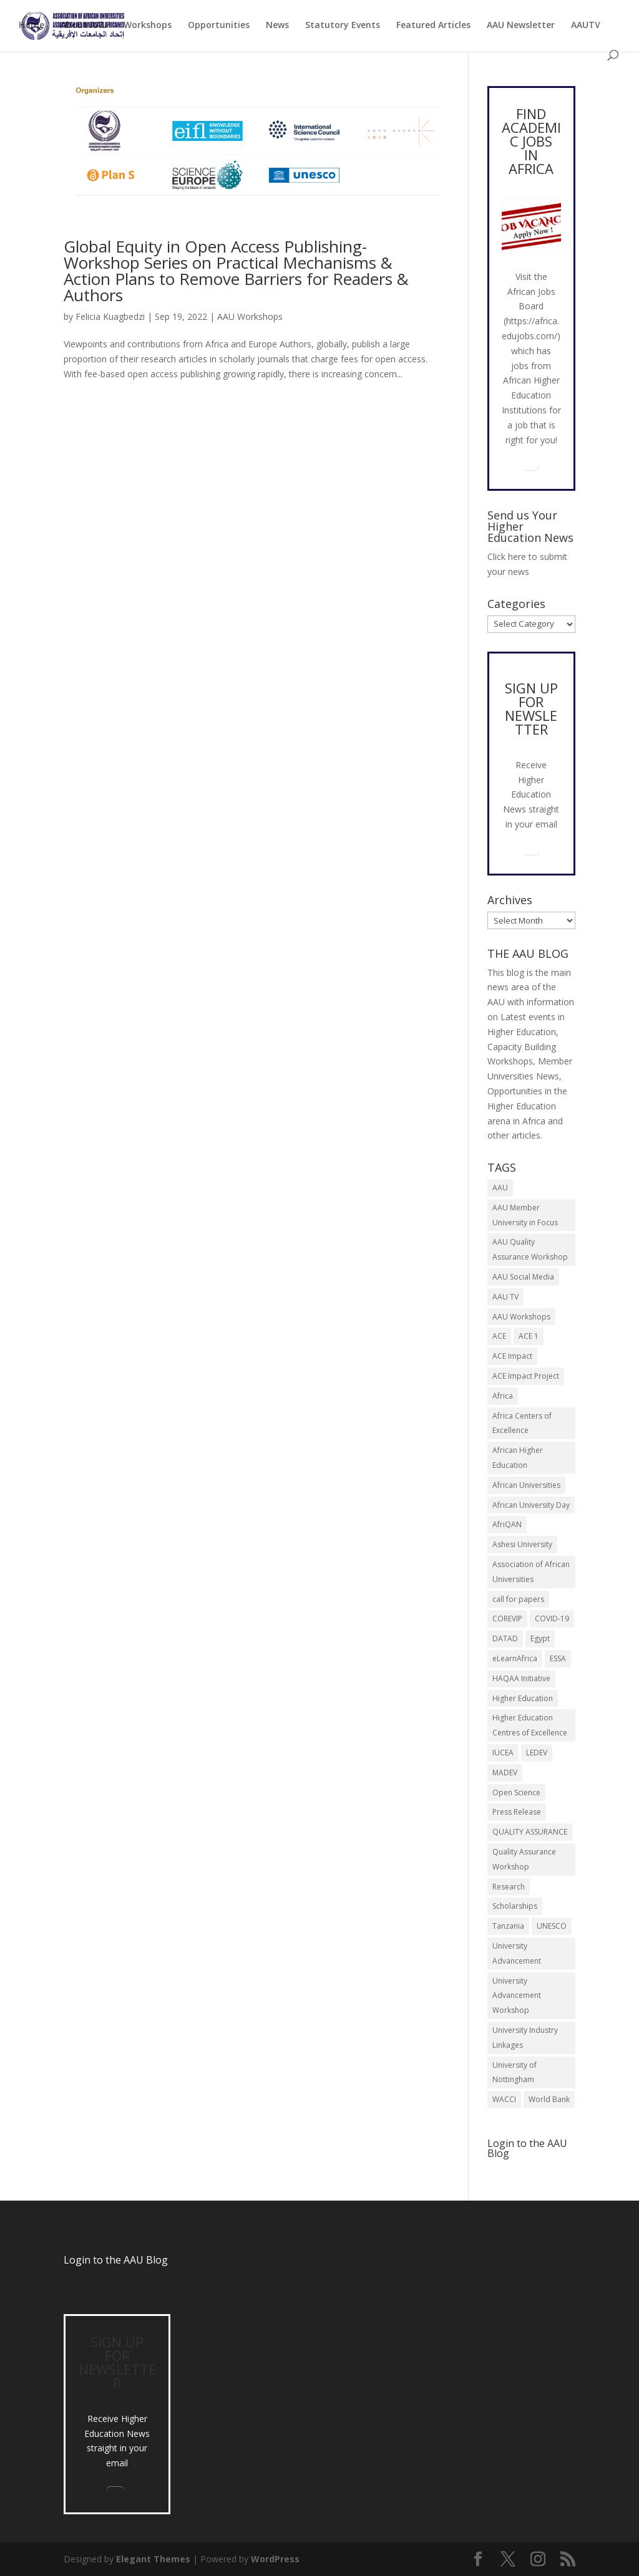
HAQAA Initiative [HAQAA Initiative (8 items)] (521, 1678)
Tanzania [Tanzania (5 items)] (508, 1926)
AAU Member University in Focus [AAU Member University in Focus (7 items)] (525, 1215)
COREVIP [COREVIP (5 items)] (507, 1618)
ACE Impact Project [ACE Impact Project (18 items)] (525, 1376)
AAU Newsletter (521, 26)
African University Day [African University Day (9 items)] (531, 1505)
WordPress (275, 2559)
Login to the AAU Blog (116, 2260)
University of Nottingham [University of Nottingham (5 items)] (514, 2072)
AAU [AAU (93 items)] (500, 1187)
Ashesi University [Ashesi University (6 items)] (522, 1544)
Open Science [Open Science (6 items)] (516, 1792)
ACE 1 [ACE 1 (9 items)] (529, 1336)
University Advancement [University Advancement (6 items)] (516, 1953)
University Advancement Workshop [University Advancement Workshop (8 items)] (516, 1995)
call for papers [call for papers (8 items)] (518, 1599)
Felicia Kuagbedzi (110, 316)
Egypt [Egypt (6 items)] (540, 1638)
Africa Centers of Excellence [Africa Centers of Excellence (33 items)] (522, 1423)
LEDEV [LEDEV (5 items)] (536, 1752)
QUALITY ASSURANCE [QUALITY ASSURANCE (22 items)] (529, 1831)
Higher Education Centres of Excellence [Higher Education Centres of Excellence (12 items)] (529, 1725)
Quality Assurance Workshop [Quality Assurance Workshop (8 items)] (524, 1859)
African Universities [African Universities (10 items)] (526, 1485)
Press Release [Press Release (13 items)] (516, 1812)
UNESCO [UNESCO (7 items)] (552, 1926)
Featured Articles (433, 26)
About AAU (84, 26)
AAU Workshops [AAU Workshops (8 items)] (521, 1316)
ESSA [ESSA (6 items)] (558, 1658)
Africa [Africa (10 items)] (502, 1396)
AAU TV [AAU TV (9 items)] (505, 1296)
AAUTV (585, 26)
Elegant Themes (153, 2559)
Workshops (148, 26)
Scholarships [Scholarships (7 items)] (514, 1906)
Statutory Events (342, 26)
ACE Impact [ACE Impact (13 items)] (512, 1356)
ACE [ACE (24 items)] (499, 1336)
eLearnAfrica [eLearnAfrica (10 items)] (514, 1658)
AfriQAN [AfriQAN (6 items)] (507, 1524)
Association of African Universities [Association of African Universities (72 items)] (531, 1572)
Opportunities (219, 26)
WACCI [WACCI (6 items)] (504, 2099)
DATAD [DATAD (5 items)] (505, 1638)
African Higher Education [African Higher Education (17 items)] (517, 1457)
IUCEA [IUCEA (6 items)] (503, 1752)
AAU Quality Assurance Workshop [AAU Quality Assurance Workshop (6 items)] (530, 1249)
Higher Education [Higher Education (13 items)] (522, 1698)
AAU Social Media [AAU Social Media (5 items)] (523, 1276)
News (277, 26)
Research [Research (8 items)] (508, 1886)
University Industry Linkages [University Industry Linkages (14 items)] (525, 2037)
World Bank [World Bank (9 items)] (549, 2099)
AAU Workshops (250, 316)
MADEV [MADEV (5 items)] (504, 1772)
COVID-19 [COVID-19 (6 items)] (552, 1618)
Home (31, 26)
